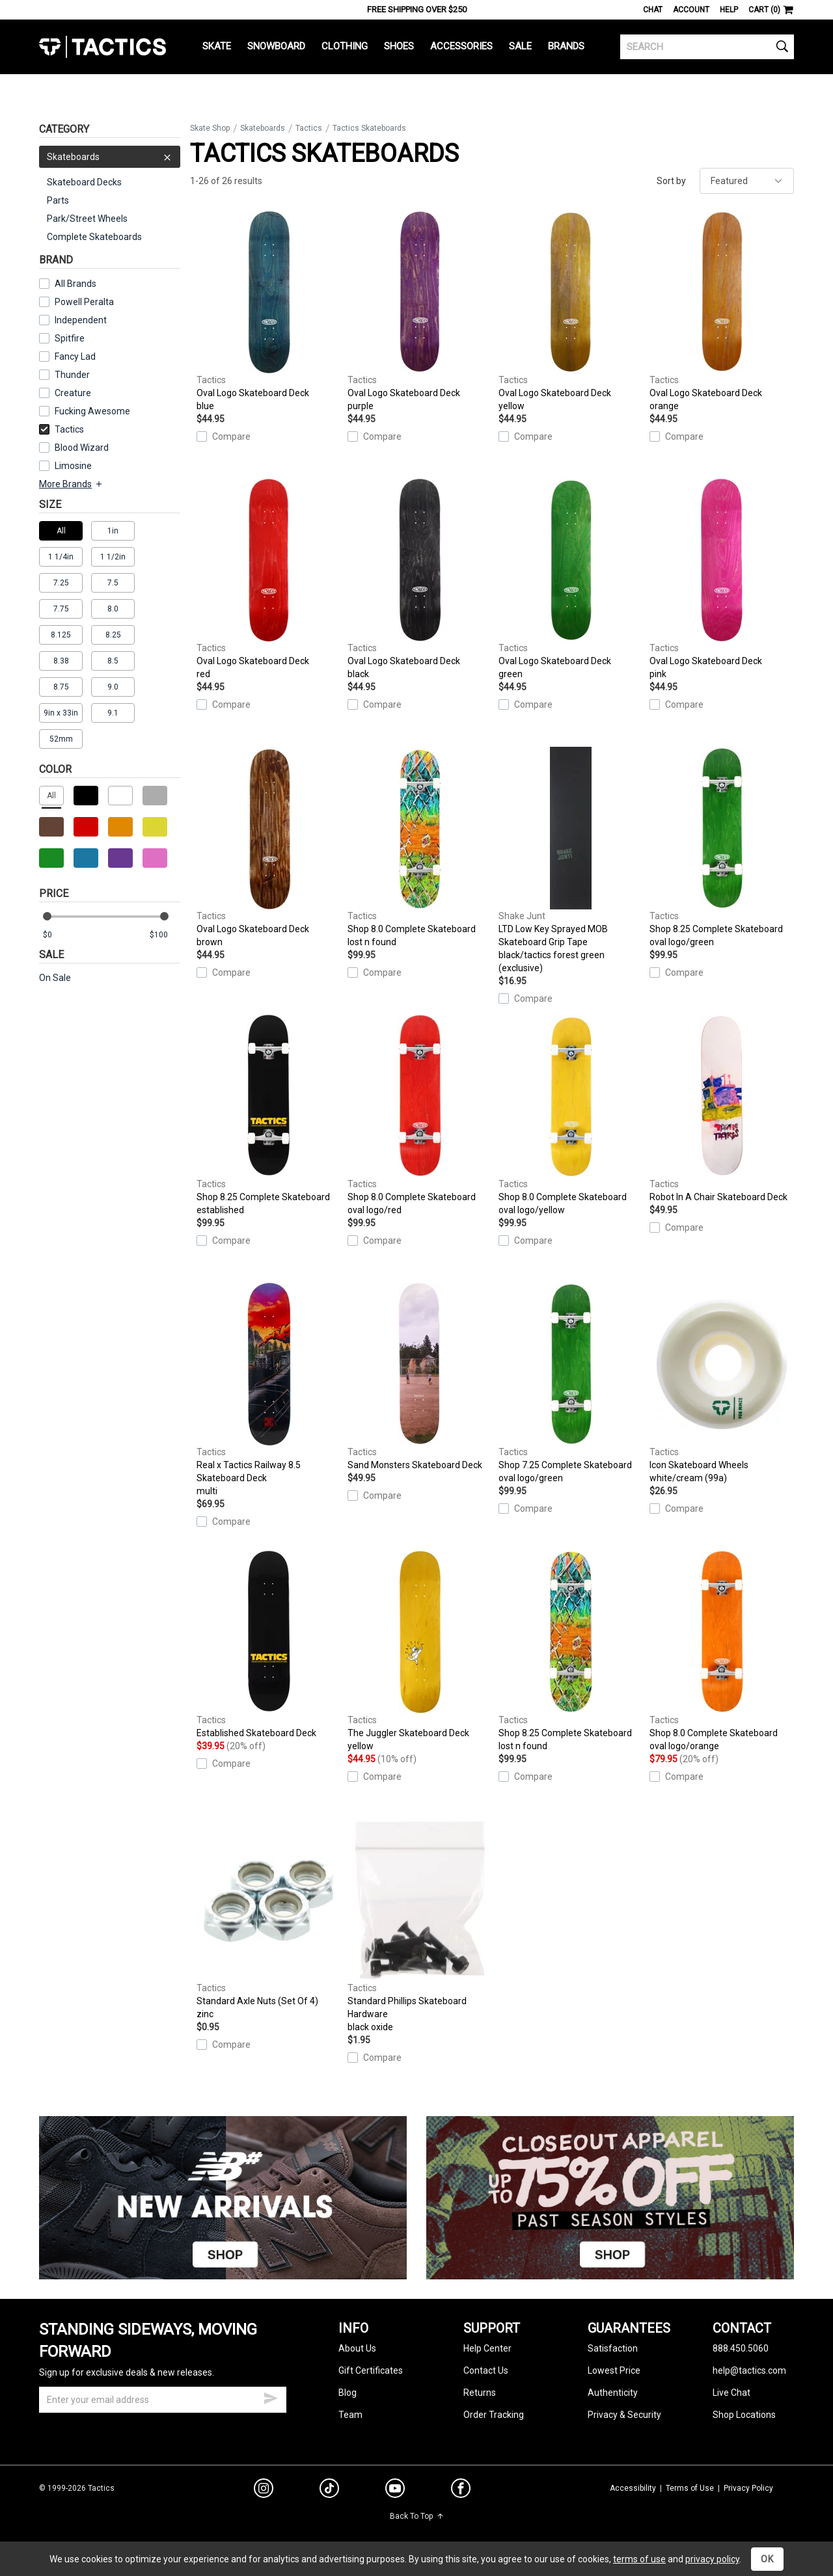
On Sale (55, 978)
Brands (566, 46)
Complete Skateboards (94, 237)
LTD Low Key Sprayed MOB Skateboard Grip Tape (570, 860)
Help (729, 9)
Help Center (487, 2348)
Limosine (73, 466)
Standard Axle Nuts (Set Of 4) (269, 1919)
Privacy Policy (748, 2488)
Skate (216, 46)
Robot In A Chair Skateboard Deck (721, 1108)
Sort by (671, 181)
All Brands (75, 283)
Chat (652, 9)
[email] (162, 2400)
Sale (520, 46)
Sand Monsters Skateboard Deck (420, 1376)
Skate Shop (210, 128)
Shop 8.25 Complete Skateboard (721, 847)
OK (767, 2559)
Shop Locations (744, 2414)
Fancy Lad (75, 356)
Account (691, 9)
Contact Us (485, 2370)
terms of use (639, 2559)
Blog (347, 2392)
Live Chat (731, 2392)
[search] (707, 46)
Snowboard (276, 46)
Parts (58, 200)
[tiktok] (329, 2490)
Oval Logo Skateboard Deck (269, 311)
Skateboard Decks (84, 182)
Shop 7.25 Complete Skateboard (570, 1383)
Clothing (344, 46)
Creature (73, 393)
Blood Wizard (82, 447)
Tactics (102, 47)
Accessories (461, 46)
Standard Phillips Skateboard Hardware (420, 1926)
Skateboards (109, 157)
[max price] (164, 935)
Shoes (399, 46)
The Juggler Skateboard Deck (420, 1651)
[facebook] (461, 2490)
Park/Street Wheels (87, 218)
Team (350, 2414)
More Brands (71, 484)
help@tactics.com (749, 2370)
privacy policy (712, 2559)
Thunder (72, 374)
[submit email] (271, 2396)
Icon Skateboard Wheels (721, 1383)
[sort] (747, 181)
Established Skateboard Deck (269, 1644)
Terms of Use (690, 2488)
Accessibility (633, 2488)
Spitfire (70, 338)
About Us (357, 2348)
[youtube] (395, 2490)
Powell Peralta (84, 302)
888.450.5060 (741, 2348)
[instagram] (263, 2490)
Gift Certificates (370, 2370)
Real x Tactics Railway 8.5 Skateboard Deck (269, 1390)
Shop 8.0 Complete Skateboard (420, 847)
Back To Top (417, 2516)
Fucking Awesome (92, 411)
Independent (81, 320)
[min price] (58, 935)
